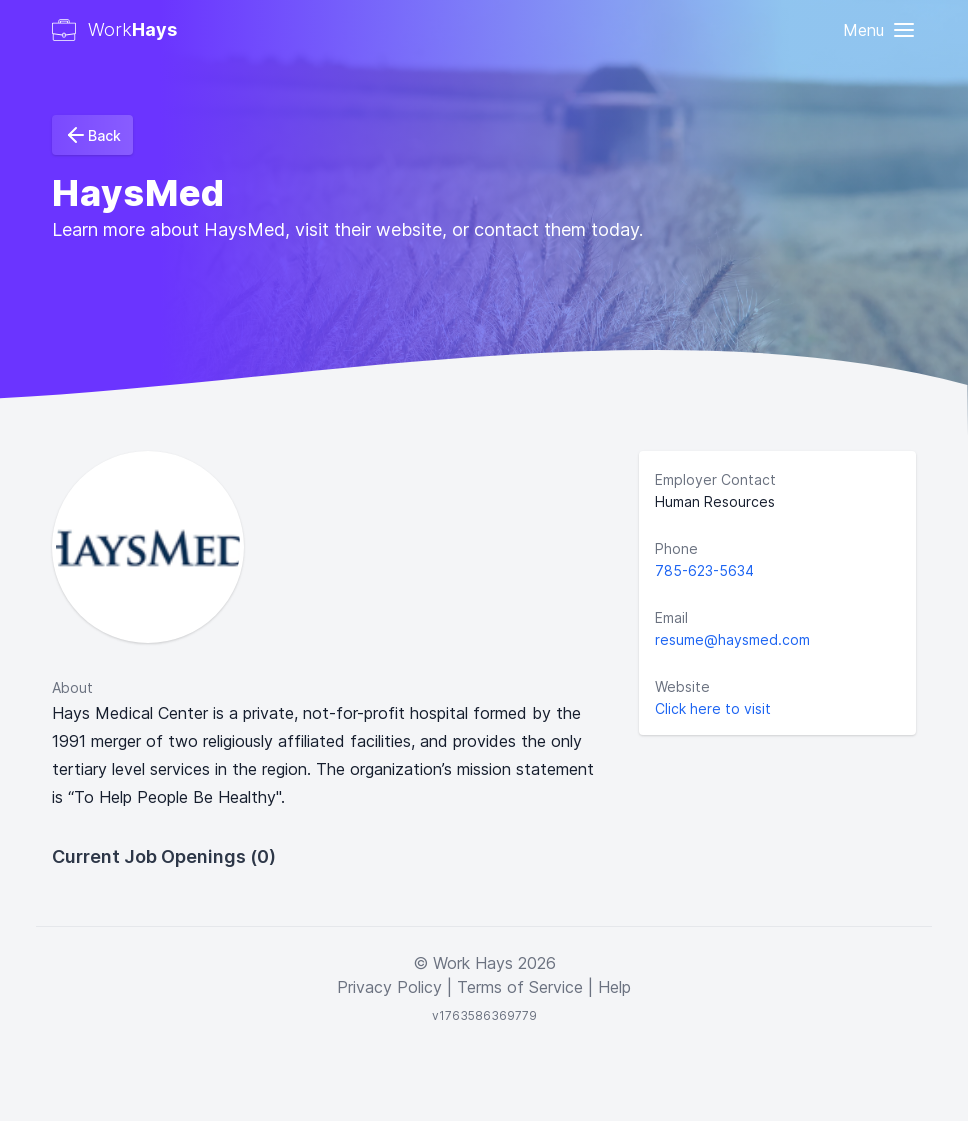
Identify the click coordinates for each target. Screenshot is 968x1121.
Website (682, 686)
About (72, 687)
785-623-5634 (704, 570)
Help (614, 987)
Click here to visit (713, 708)
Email (671, 617)
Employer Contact (715, 479)
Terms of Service (520, 987)
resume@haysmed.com (732, 639)
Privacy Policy (389, 987)
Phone (676, 548)
